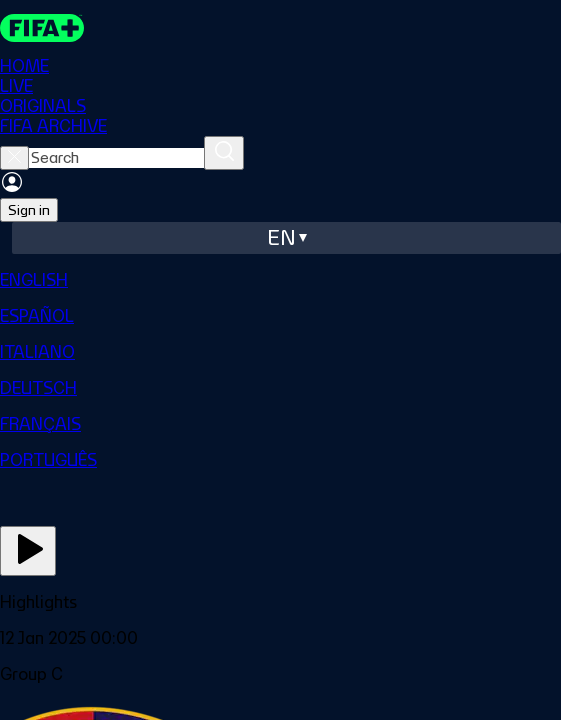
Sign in (29, 210)
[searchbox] (116, 158)
